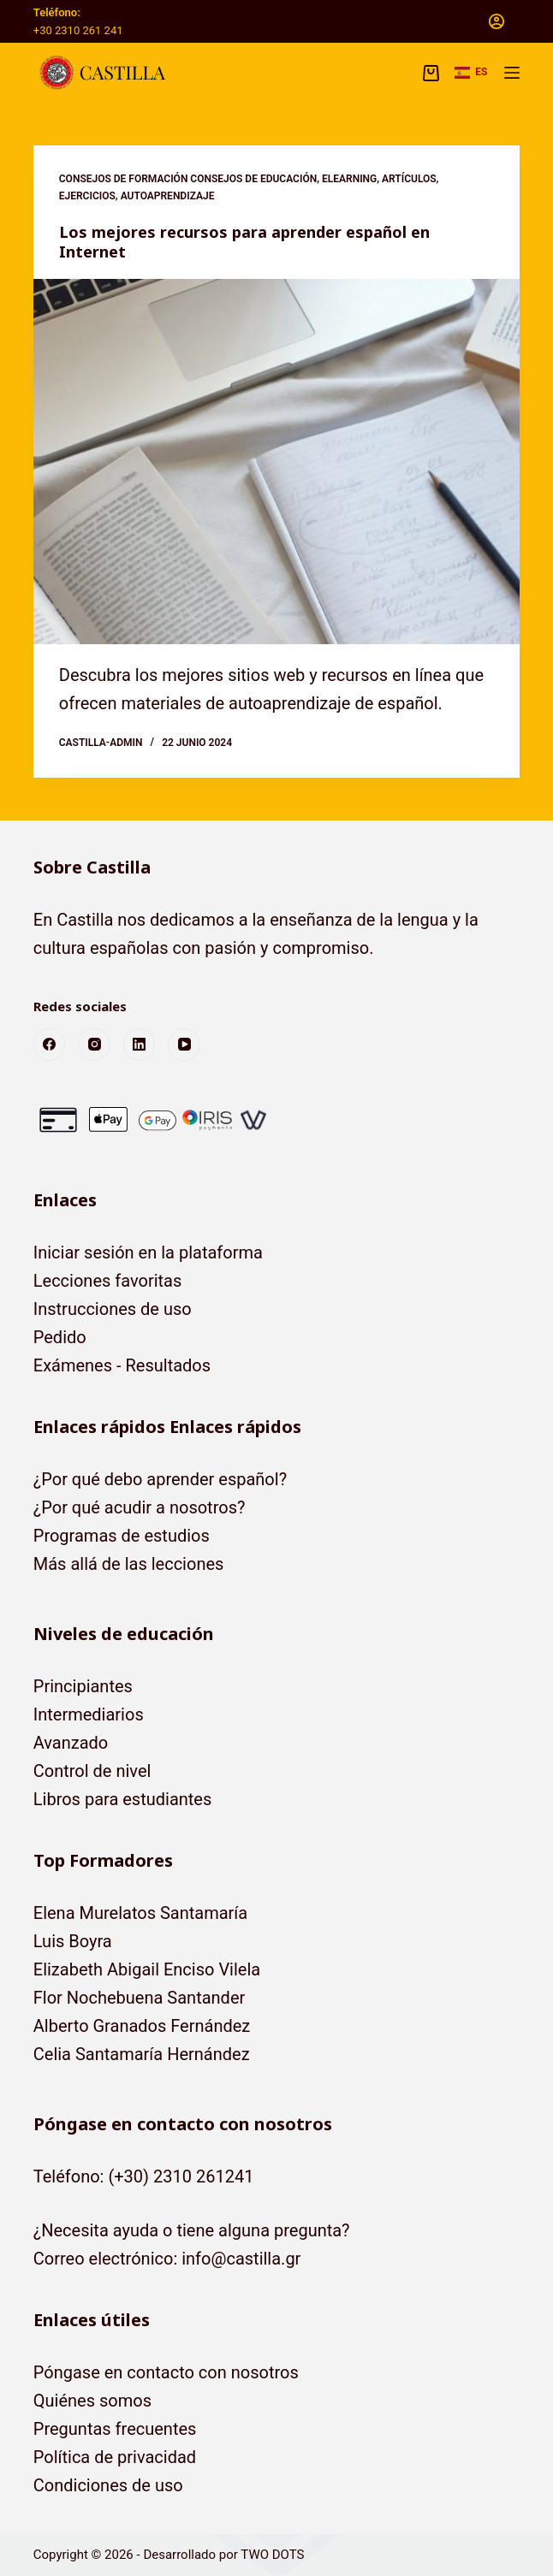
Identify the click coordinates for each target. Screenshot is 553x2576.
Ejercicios (87, 196)
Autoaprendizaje (168, 196)
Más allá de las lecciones (128, 1564)
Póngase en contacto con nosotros (166, 2372)
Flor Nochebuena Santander (139, 1997)
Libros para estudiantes (122, 1799)
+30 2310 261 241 (78, 30)
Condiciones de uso (108, 2485)
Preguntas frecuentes (115, 2429)
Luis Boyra (72, 1941)
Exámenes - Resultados (122, 1365)
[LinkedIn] (139, 1044)
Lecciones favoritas (107, 1280)
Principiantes (83, 1686)
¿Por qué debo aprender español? (160, 1479)
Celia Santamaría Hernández (141, 2054)
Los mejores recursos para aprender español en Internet (244, 242)
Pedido (59, 1337)
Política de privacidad (114, 2457)
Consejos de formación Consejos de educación (188, 179)
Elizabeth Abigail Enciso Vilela (146, 1969)
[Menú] (512, 72)
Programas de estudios (121, 1535)
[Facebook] (49, 1044)
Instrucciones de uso (112, 1309)
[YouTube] (184, 1044)
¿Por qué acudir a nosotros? (139, 1507)
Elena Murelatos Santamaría (140, 1913)
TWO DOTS (272, 2554)
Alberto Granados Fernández (142, 2026)
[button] (471, 72)
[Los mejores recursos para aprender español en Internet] (276, 461)
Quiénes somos (92, 2400)
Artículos (409, 179)
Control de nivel (92, 1771)
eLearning (349, 179)
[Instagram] (94, 1044)
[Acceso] (496, 21)
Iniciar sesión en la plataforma (148, 1252)
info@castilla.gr (240, 2258)
